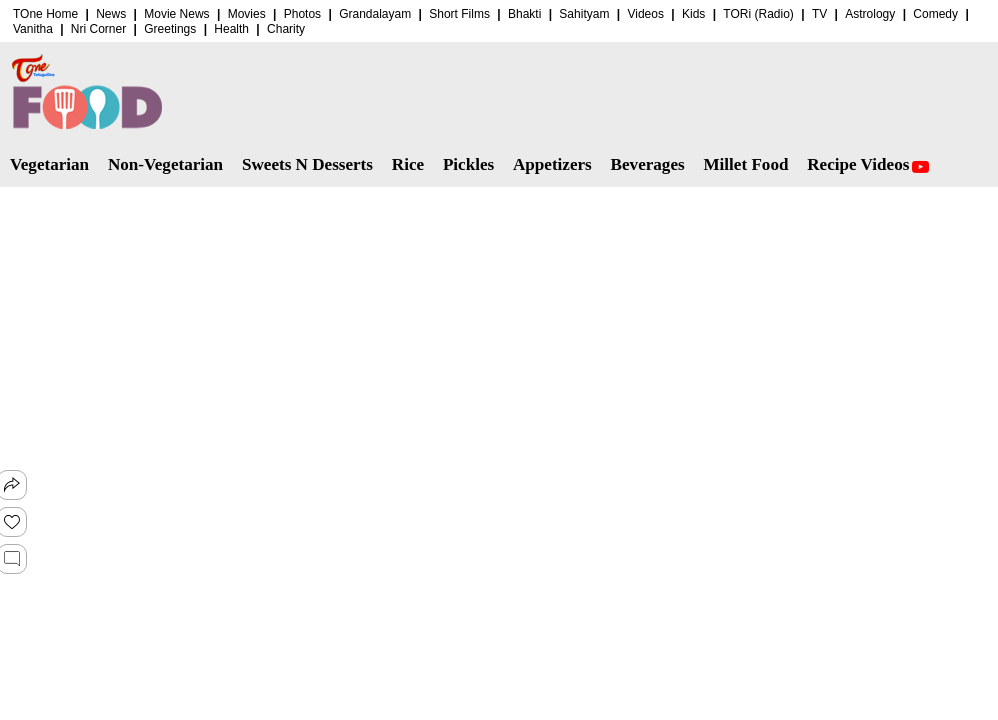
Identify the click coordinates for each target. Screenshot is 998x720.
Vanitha (33, 29)
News (111, 14)
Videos (645, 14)
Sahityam (584, 14)
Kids (693, 14)
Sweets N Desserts (307, 164)
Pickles (468, 164)
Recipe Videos (868, 164)
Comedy (935, 14)
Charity (286, 29)
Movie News (176, 14)
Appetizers (552, 164)
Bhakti (524, 14)
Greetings (170, 29)
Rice (408, 164)
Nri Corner (98, 29)
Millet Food (745, 164)
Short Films (459, 14)
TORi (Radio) (758, 14)
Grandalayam (375, 14)
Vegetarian (49, 164)
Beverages (648, 164)
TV (819, 14)
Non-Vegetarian (165, 164)
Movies (247, 14)
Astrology (870, 14)
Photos (302, 14)
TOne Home (45, 14)
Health (231, 29)
